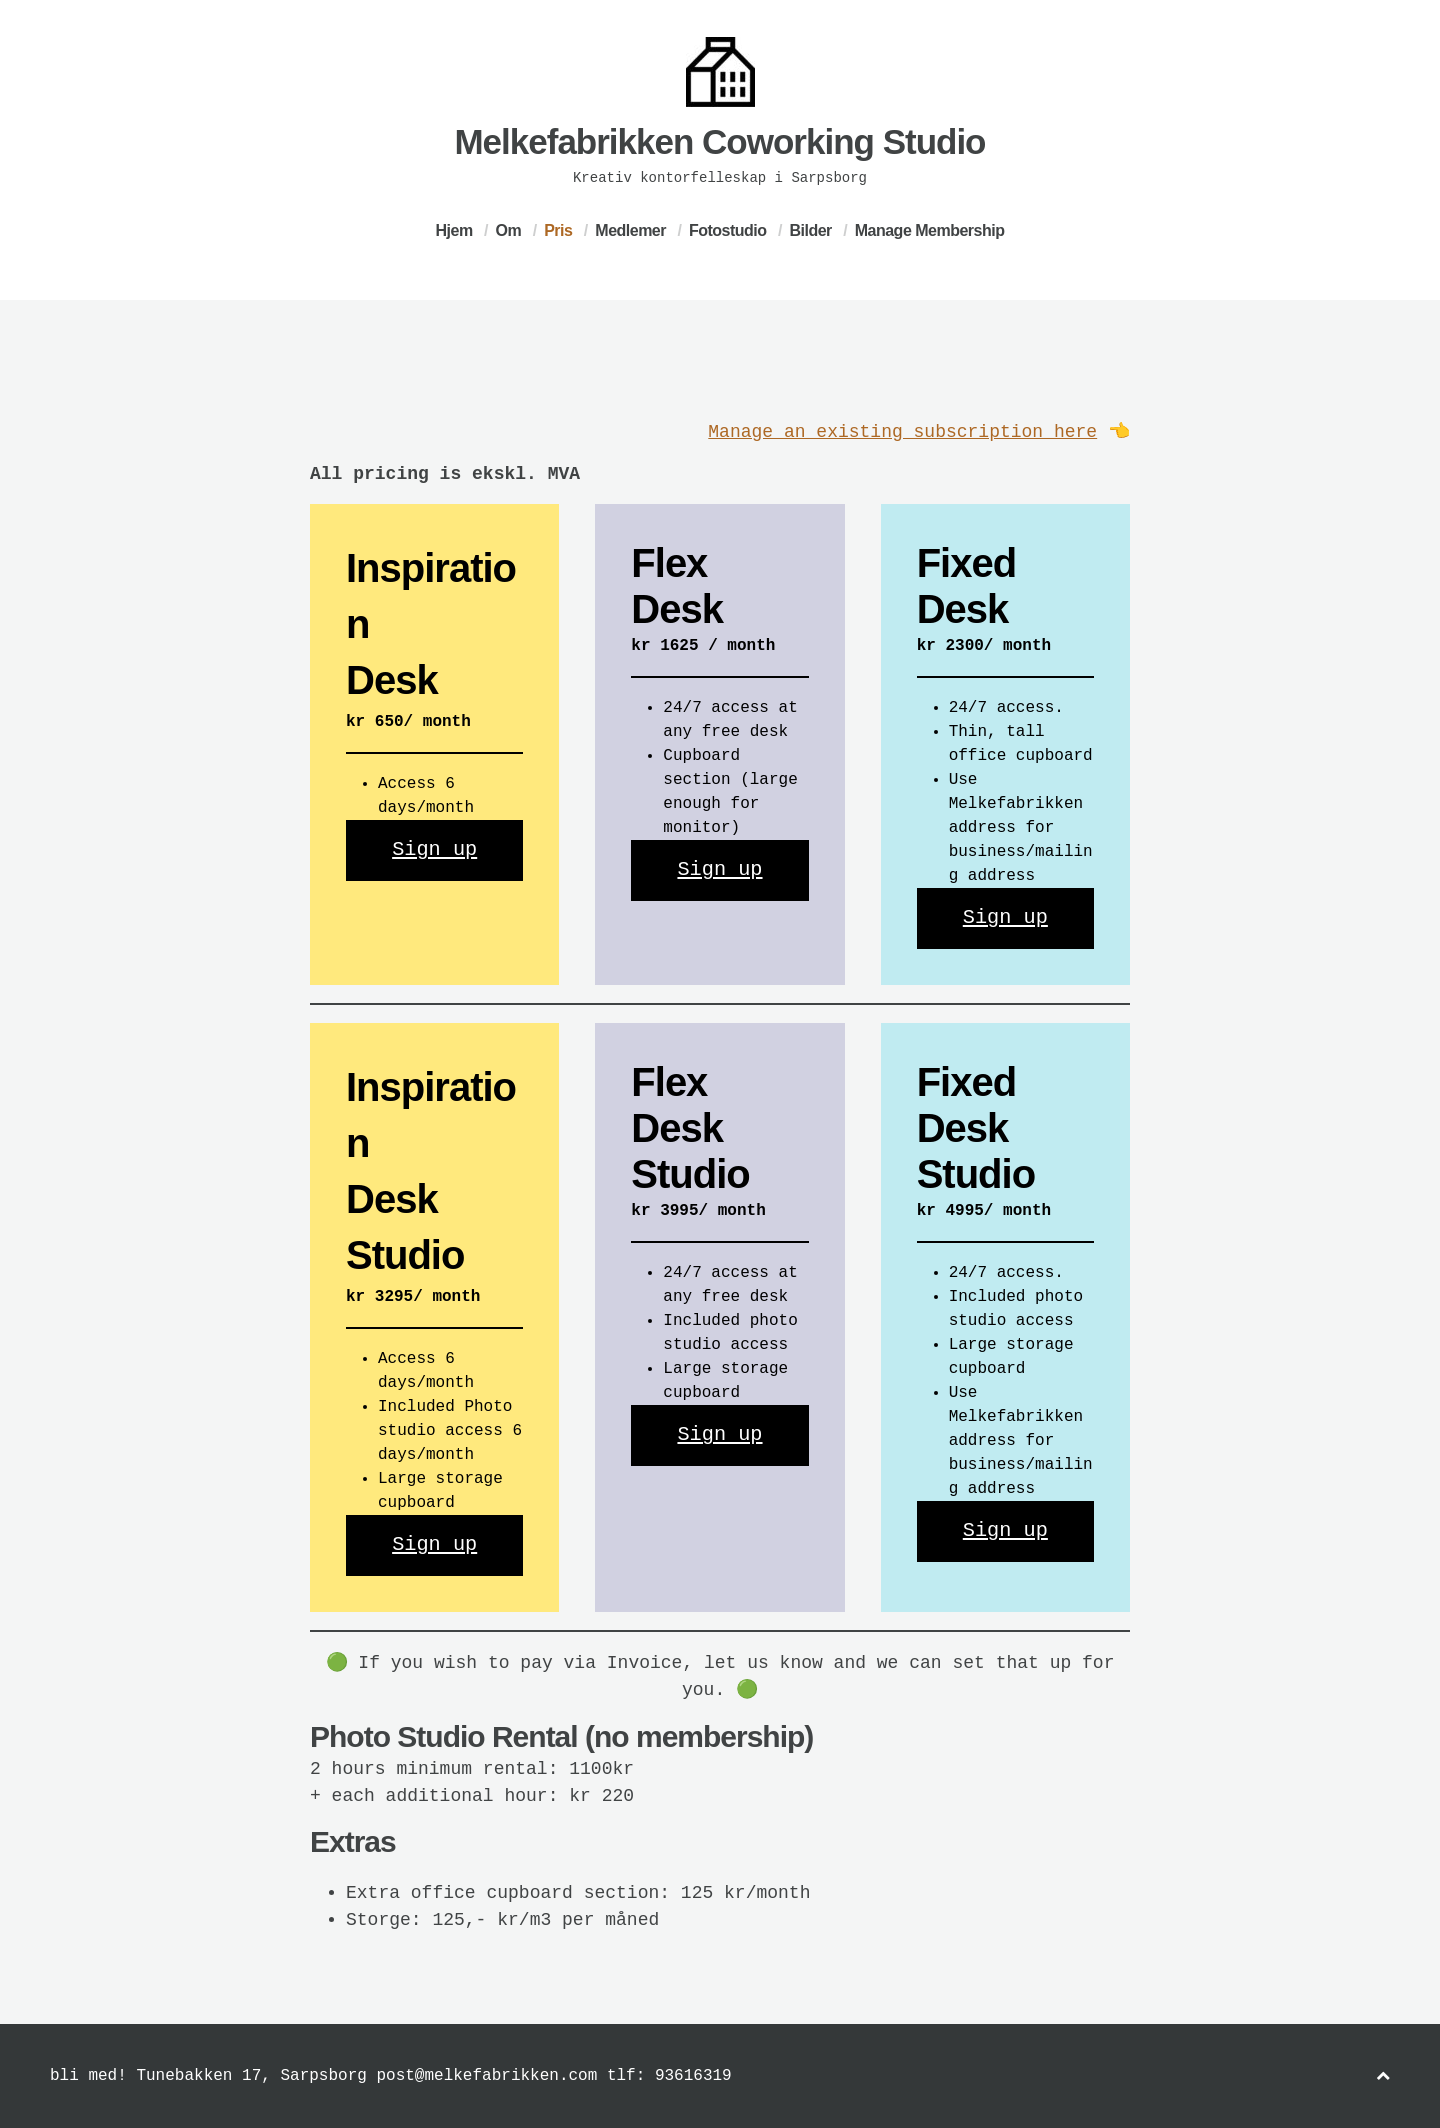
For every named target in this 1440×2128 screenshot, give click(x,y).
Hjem (454, 230)
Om (509, 230)
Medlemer (630, 230)
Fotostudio (728, 230)
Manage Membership (930, 230)
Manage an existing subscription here (902, 432)
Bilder (810, 230)
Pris (558, 230)
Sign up (434, 849)
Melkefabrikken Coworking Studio (719, 141)
